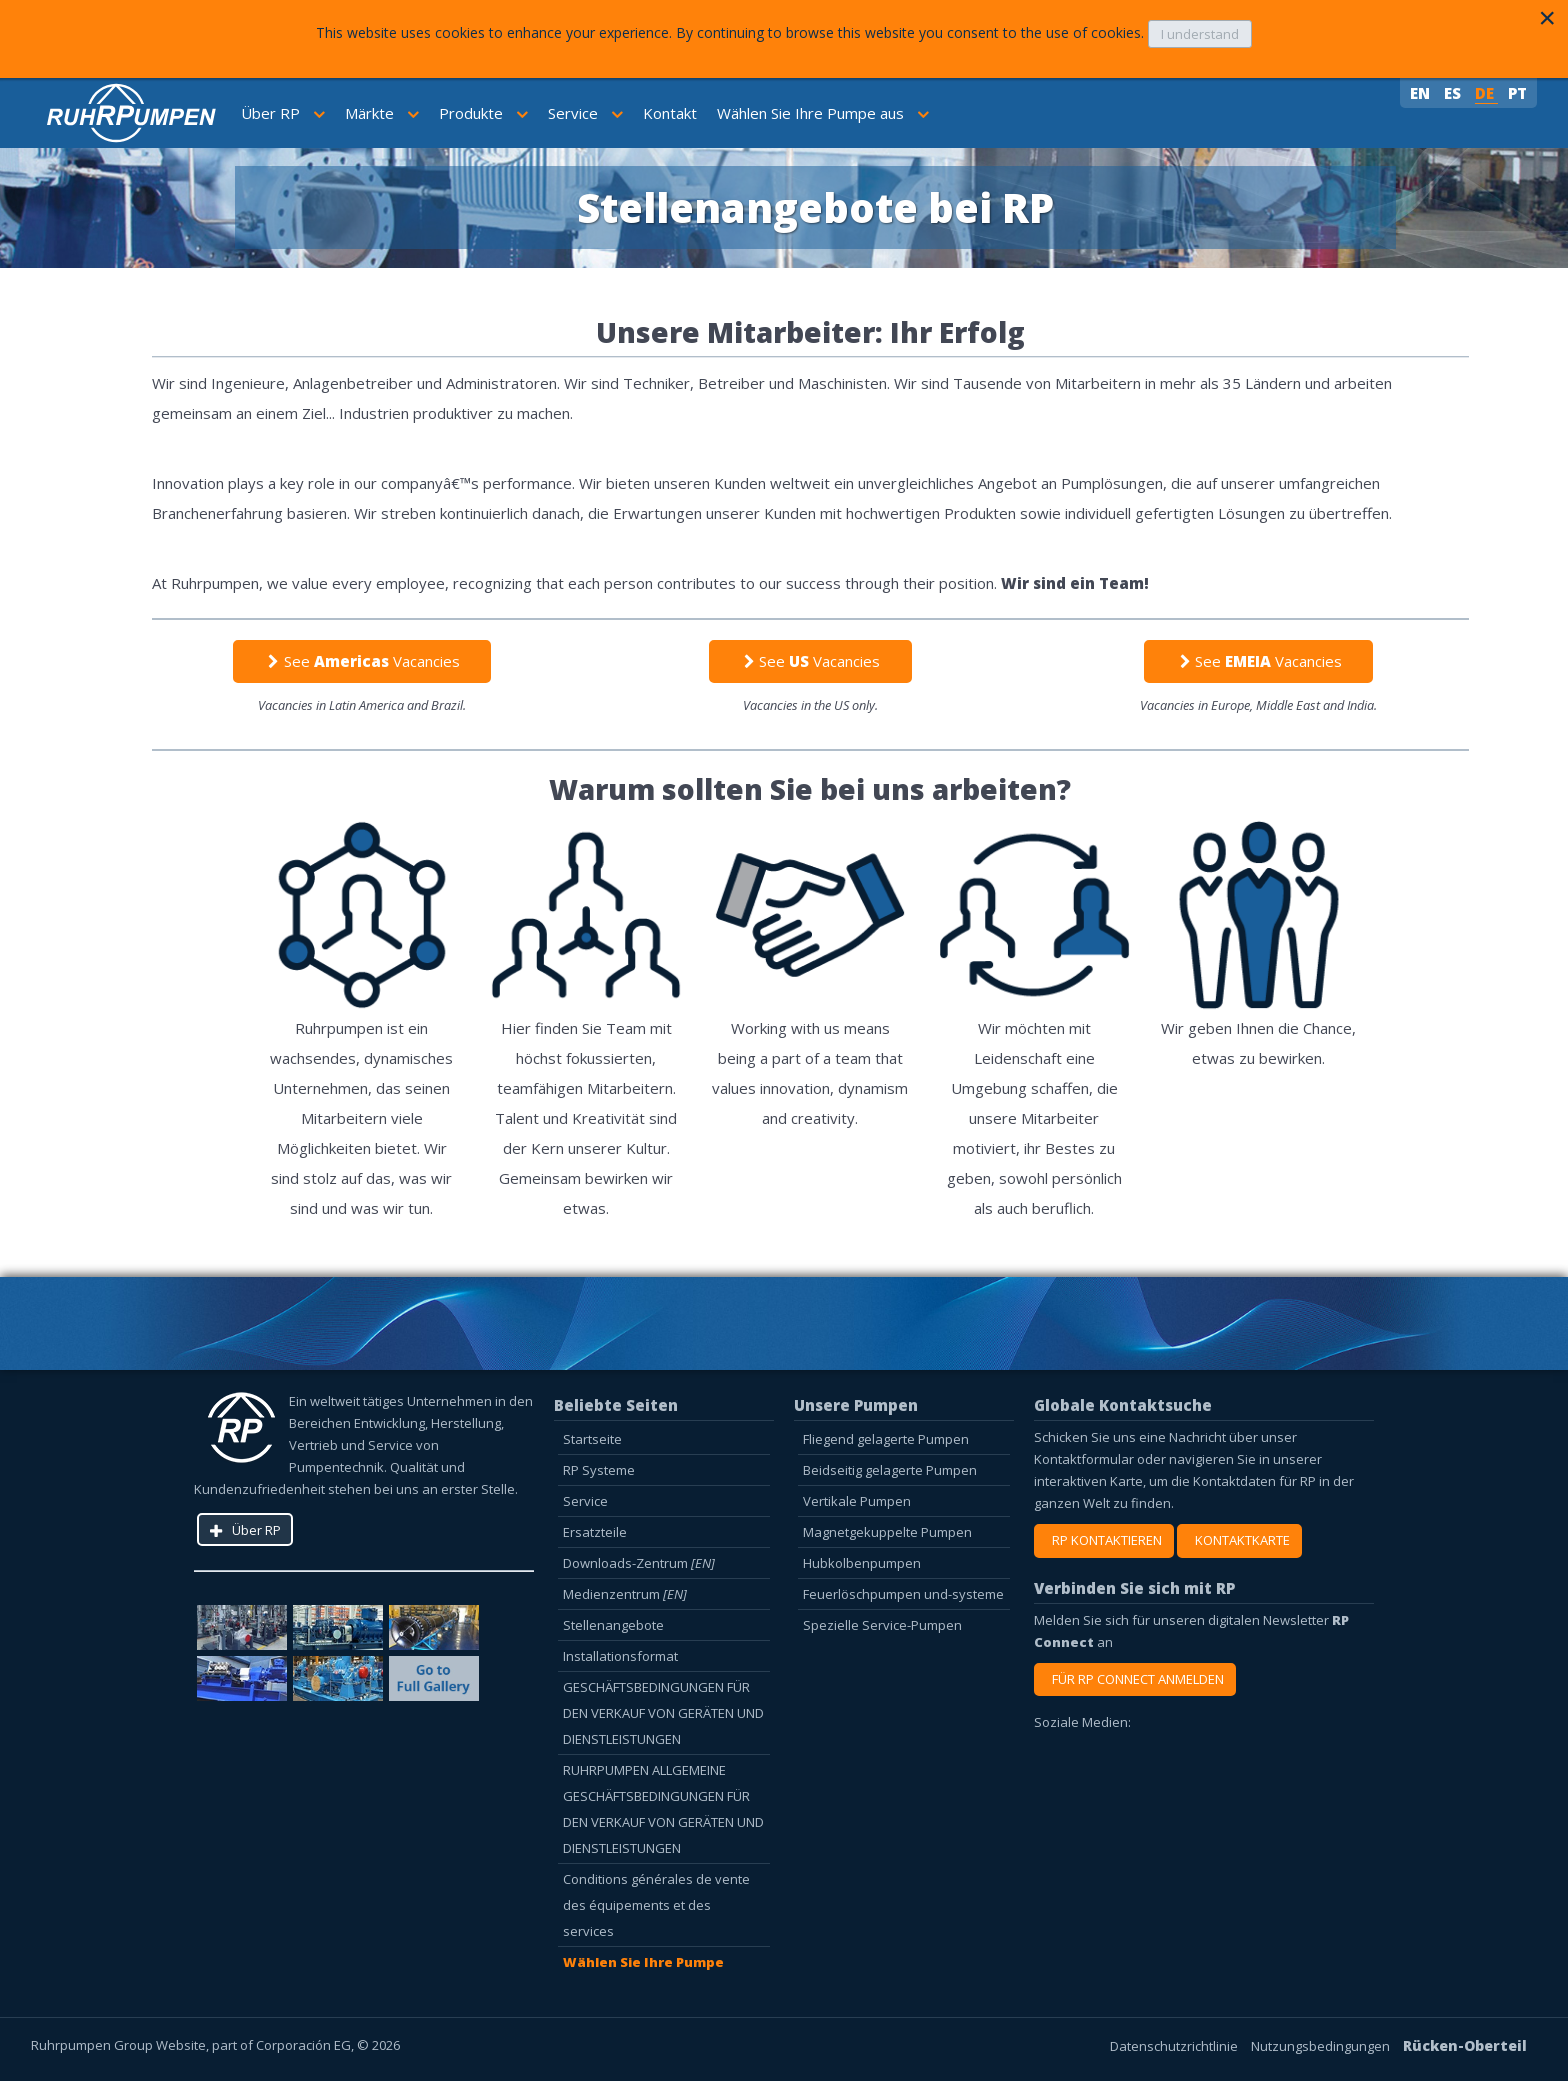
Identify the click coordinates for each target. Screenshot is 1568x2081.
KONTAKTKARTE (1239, 1540)
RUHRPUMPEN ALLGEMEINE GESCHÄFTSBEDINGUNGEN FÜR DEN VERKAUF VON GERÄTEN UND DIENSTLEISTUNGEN (663, 1809)
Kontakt (670, 113)
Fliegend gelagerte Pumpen (886, 1439)
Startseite (592, 1439)
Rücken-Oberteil (1465, 2045)
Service (585, 113)
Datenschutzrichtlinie (1175, 2046)
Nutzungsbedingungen (1322, 2046)
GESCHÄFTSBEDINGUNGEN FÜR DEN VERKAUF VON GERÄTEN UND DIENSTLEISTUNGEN (663, 1713)
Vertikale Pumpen (857, 1501)
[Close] (1547, 18)
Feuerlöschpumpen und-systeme (903, 1594)
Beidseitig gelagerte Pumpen (890, 1470)
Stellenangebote (613, 1625)
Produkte (483, 113)
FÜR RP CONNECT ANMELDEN (1135, 1679)
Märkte (382, 113)
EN (1422, 93)
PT (1517, 93)
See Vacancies (361, 661)
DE (1486, 93)
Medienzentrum (625, 1594)
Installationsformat (620, 1656)
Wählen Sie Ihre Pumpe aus (823, 113)
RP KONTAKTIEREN (1104, 1540)
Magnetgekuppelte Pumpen (887, 1532)
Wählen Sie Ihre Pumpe (643, 1962)
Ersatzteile (595, 1532)
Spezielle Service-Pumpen (882, 1625)
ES (1454, 93)
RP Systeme (599, 1470)
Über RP (283, 113)
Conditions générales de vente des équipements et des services (656, 1905)
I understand (1200, 34)
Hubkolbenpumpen (862, 1563)
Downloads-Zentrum (639, 1563)
